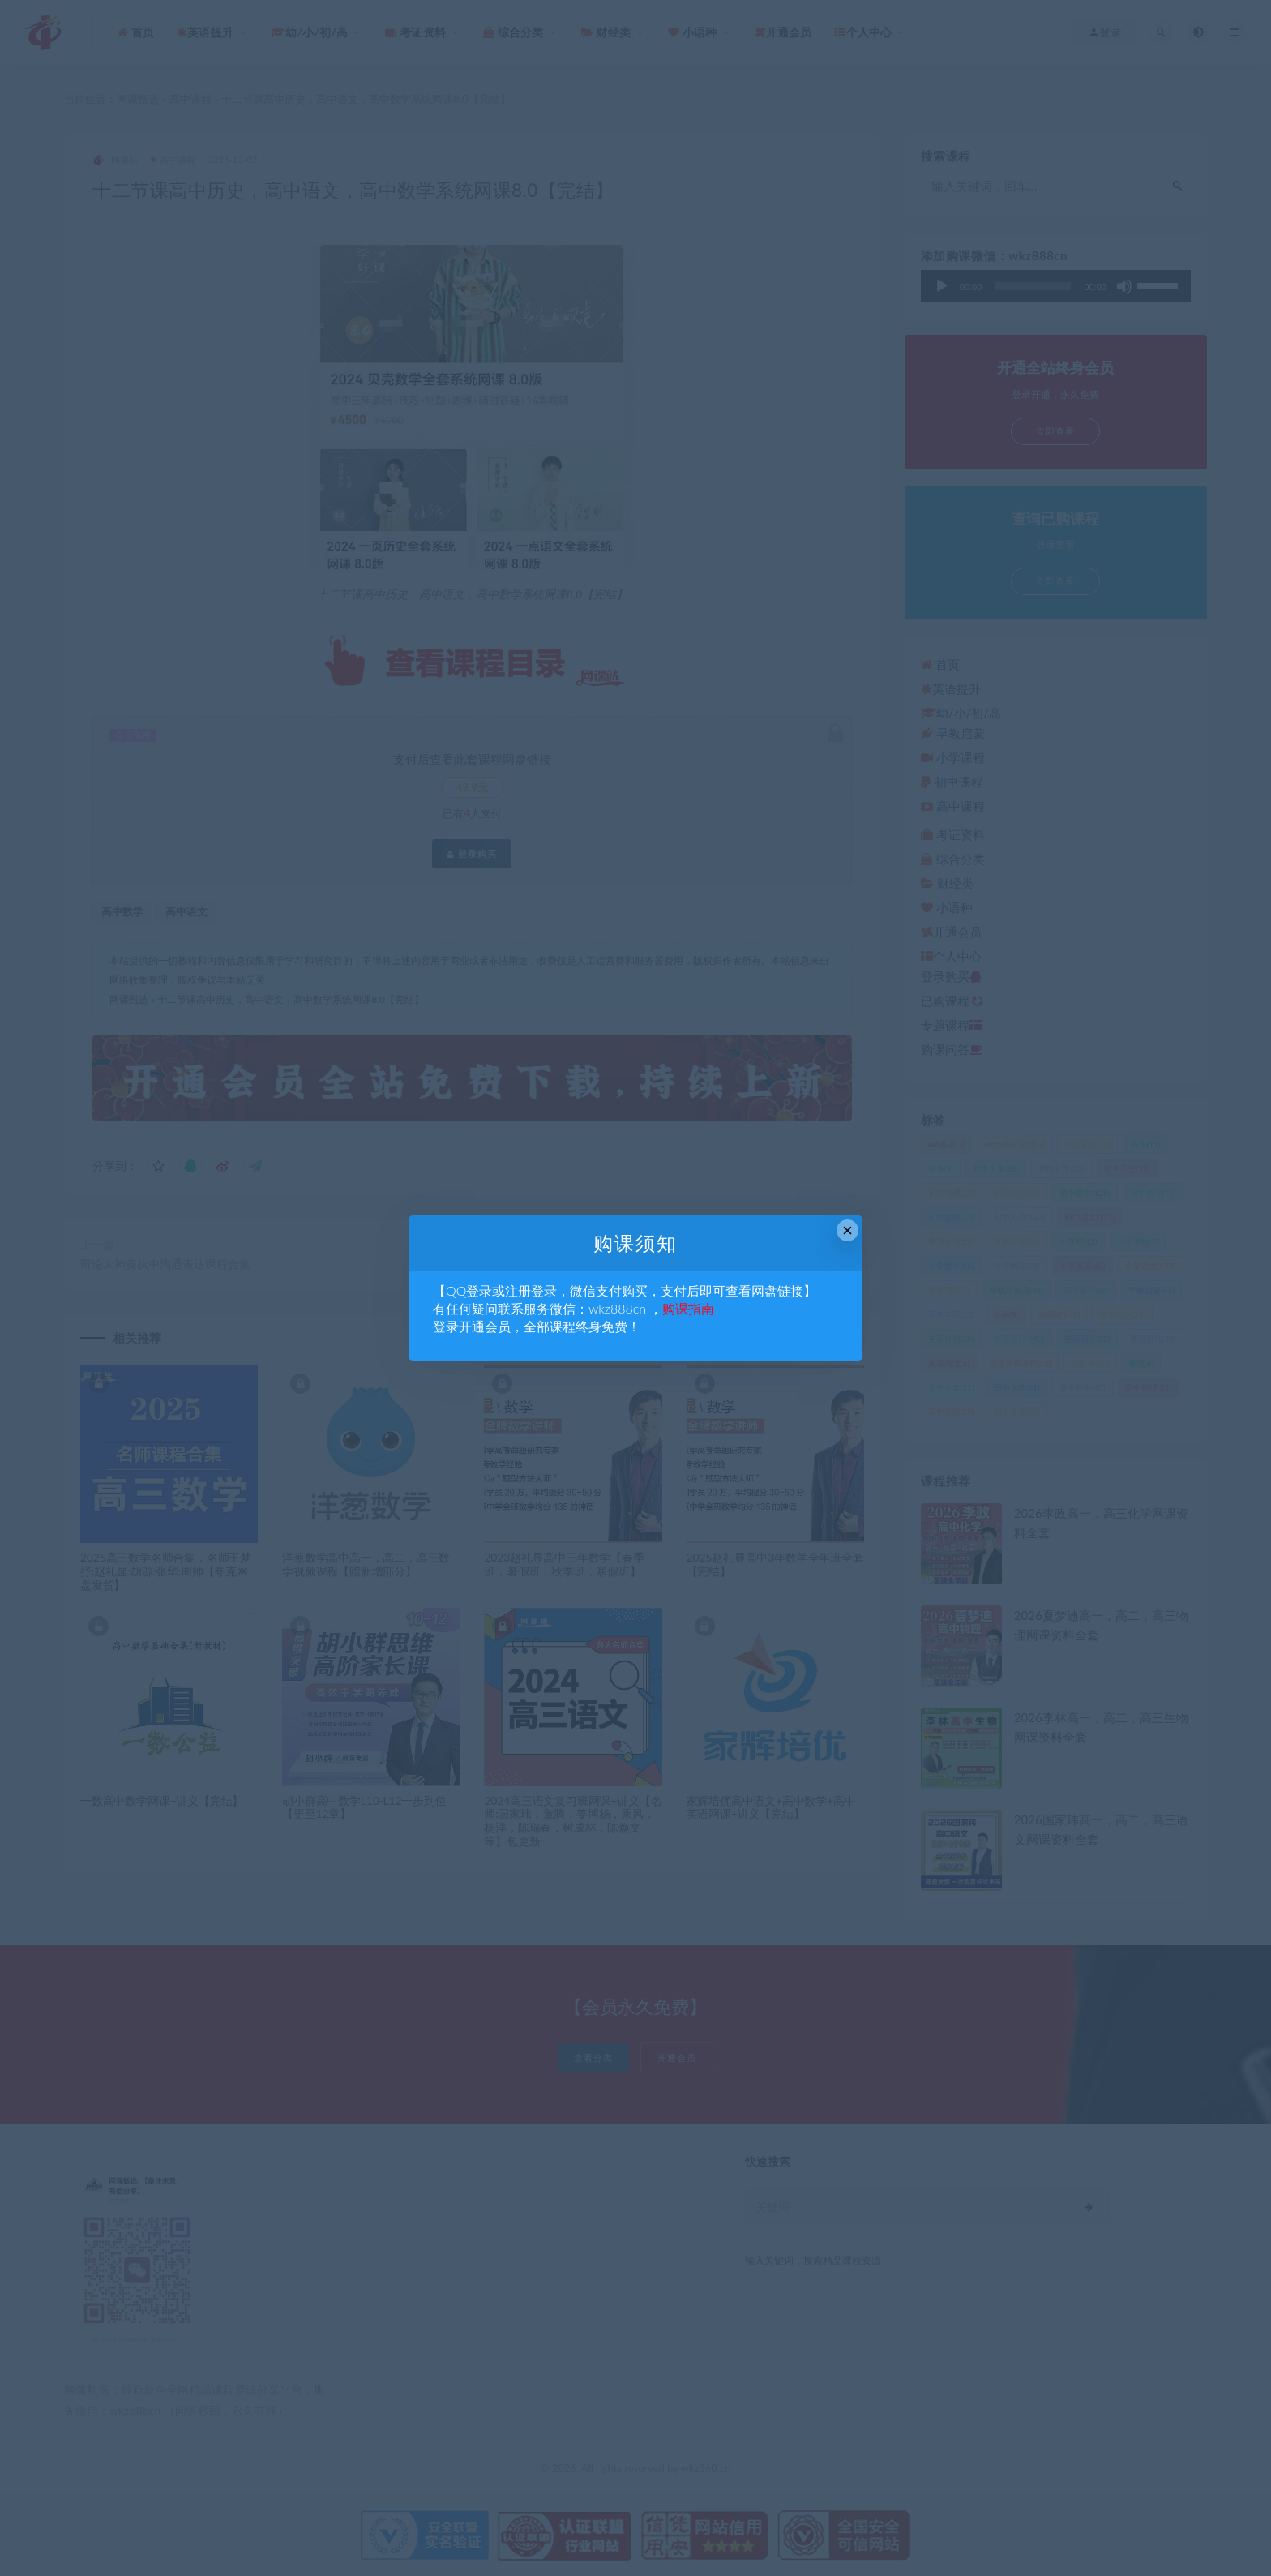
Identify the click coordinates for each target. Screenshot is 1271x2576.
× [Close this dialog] (847, 1230)
